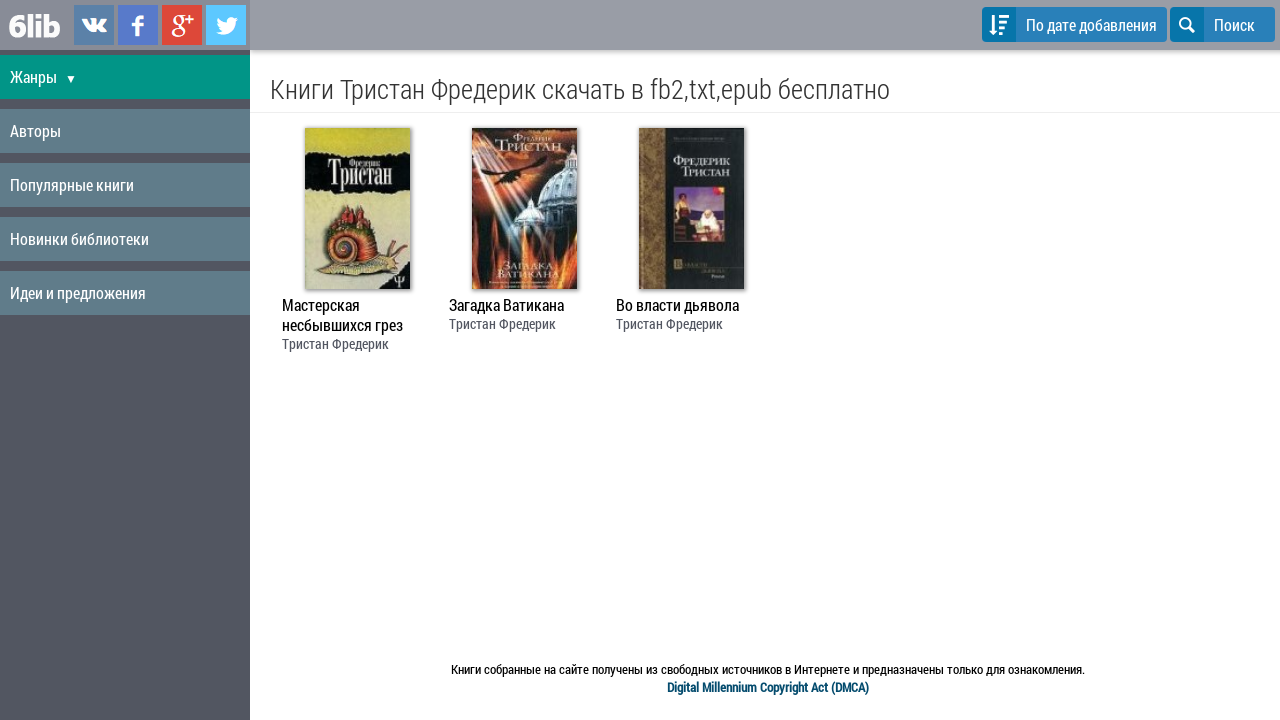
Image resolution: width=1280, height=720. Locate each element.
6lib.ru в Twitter (226, 25)
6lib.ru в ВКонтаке (94, 25)
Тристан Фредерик (335, 343)
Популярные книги (72, 184)
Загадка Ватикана (506, 305)
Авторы (35, 130)
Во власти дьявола (677, 305)
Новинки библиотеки (79, 238)
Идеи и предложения (78, 292)
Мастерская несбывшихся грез (342, 315)
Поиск (1212, 24)
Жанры (43, 76)
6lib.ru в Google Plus (182, 25)
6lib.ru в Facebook (138, 25)
